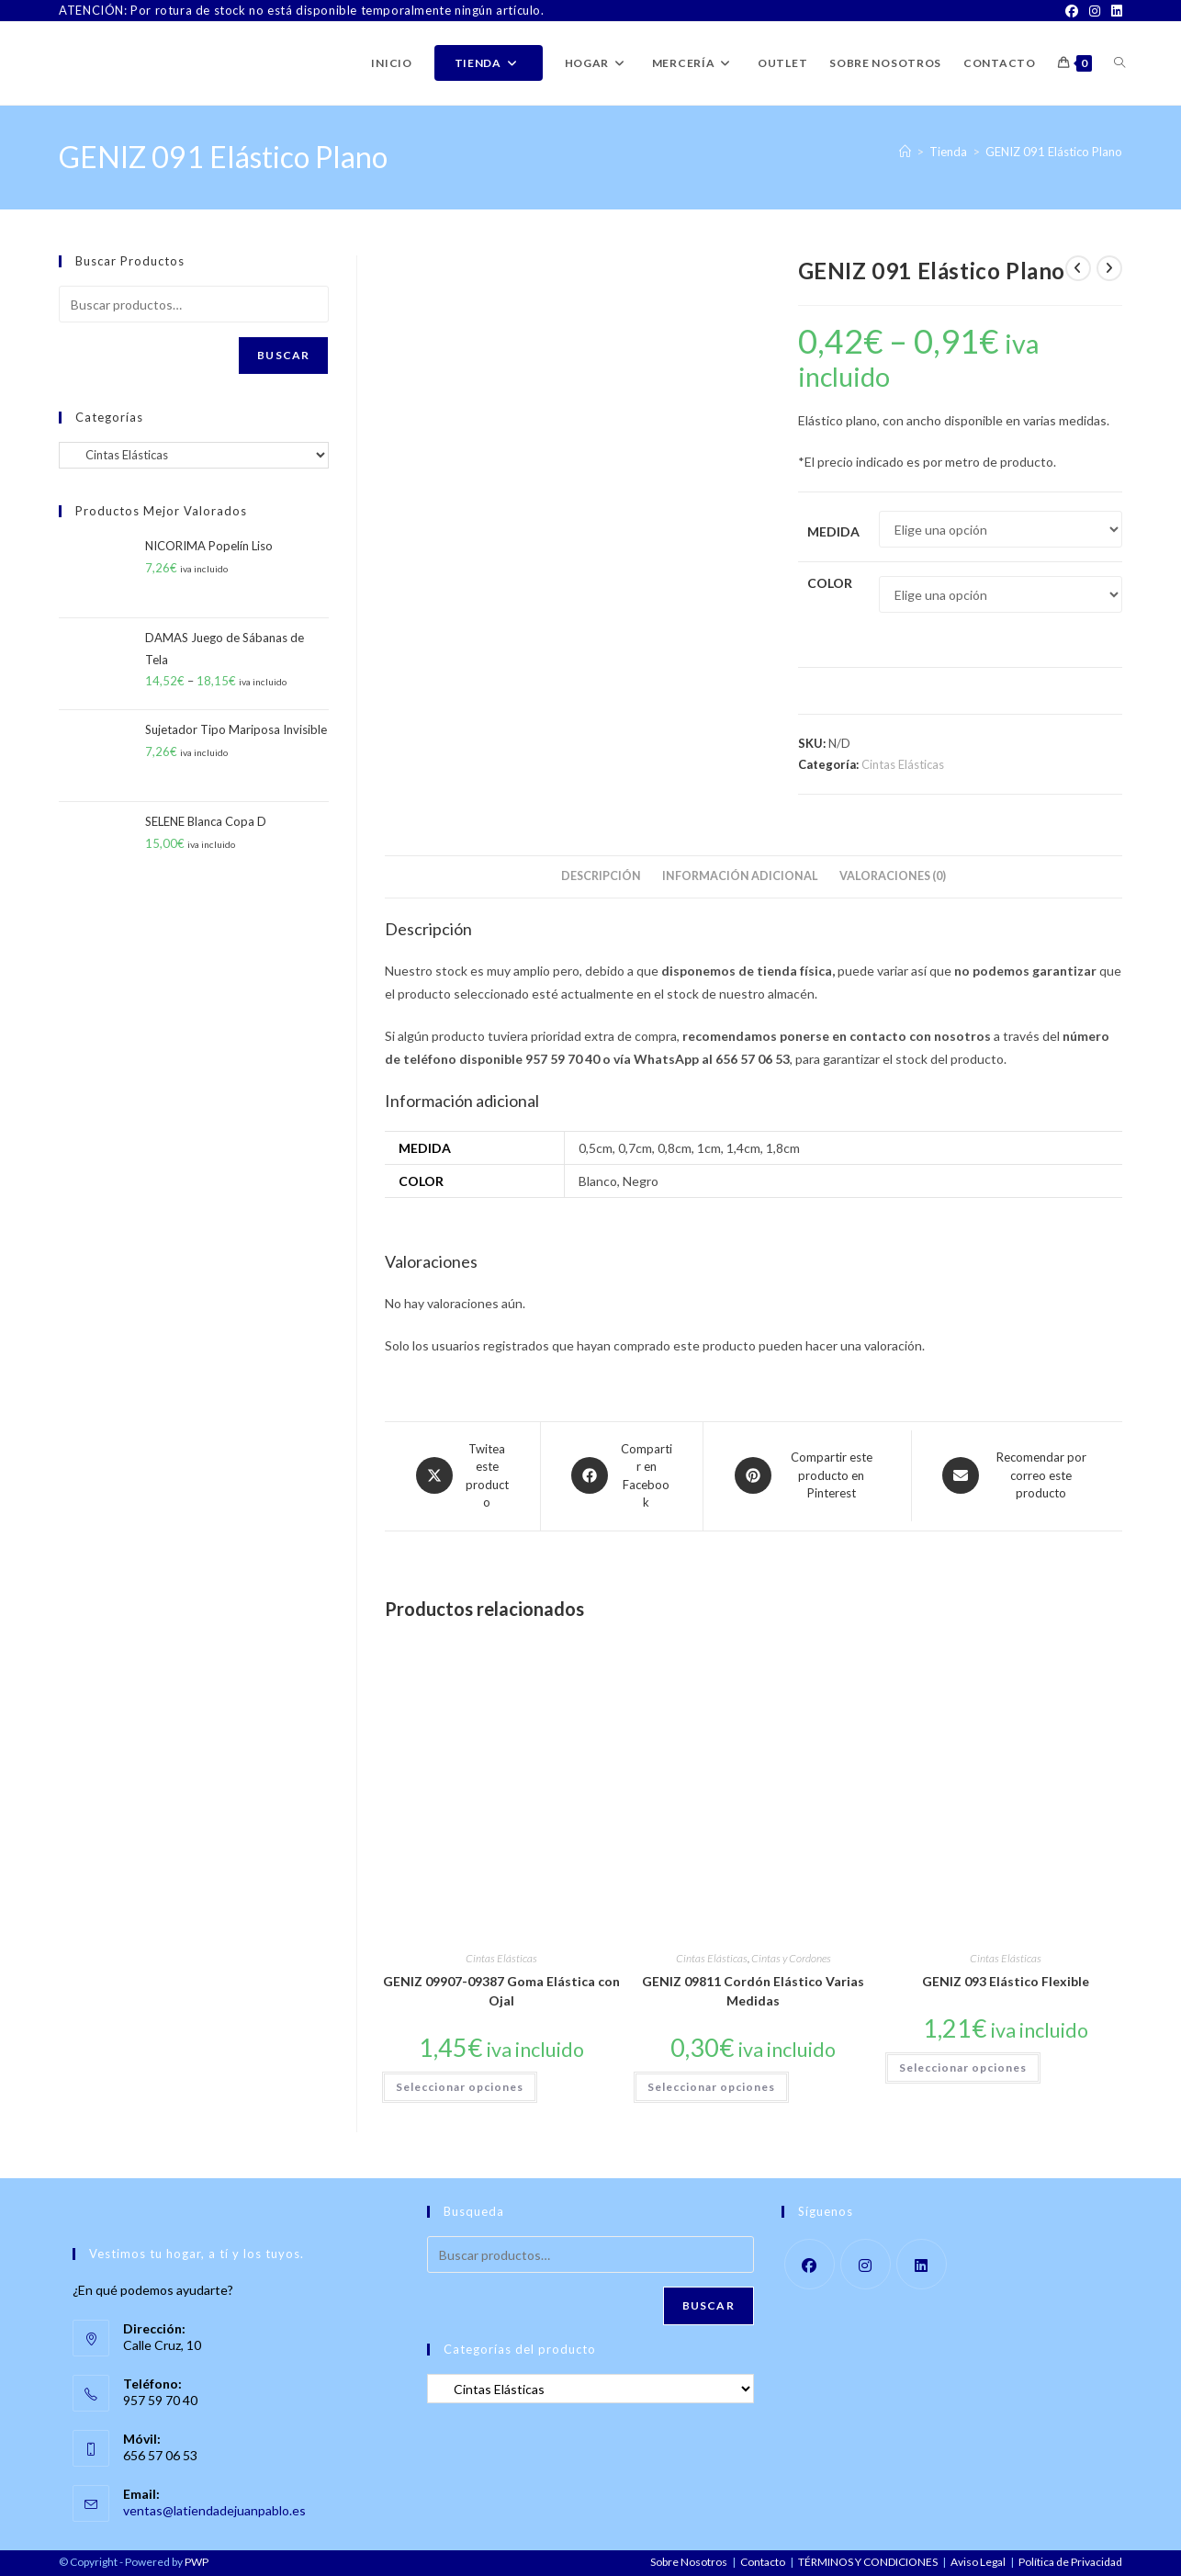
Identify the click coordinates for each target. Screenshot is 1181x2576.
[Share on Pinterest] (807, 1476)
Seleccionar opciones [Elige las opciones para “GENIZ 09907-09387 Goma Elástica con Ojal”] (459, 2087)
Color (829, 583)
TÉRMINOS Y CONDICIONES (868, 2562)
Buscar (283, 355)
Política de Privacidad (1070, 2562)
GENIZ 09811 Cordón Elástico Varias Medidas (753, 1990)
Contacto (762, 2562)
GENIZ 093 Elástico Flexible (1005, 1981)
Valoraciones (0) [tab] (892, 876)
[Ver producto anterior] (1078, 268)
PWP (196, 2562)
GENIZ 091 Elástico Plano (1053, 151)
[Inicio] (905, 151)
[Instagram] (1095, 11)
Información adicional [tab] (740, 876)
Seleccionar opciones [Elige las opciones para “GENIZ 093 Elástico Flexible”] (963, 2067)
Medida (833, 531)
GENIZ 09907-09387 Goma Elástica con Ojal (501, 1990)
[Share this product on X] (462, 1476)
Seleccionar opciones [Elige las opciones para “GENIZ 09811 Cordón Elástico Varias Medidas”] (711, 2087)
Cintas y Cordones (791, 1958)
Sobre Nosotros (688, 2562)
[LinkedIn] (1114, 11)
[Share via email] (1017, 1476)
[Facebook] (1072, 11)
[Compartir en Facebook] (621, 1476)
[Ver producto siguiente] (1109, 268)
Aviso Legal (978, 2562)
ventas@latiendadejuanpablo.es (214, 2510)
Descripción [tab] (601, 876)
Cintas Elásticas (902, 764)
